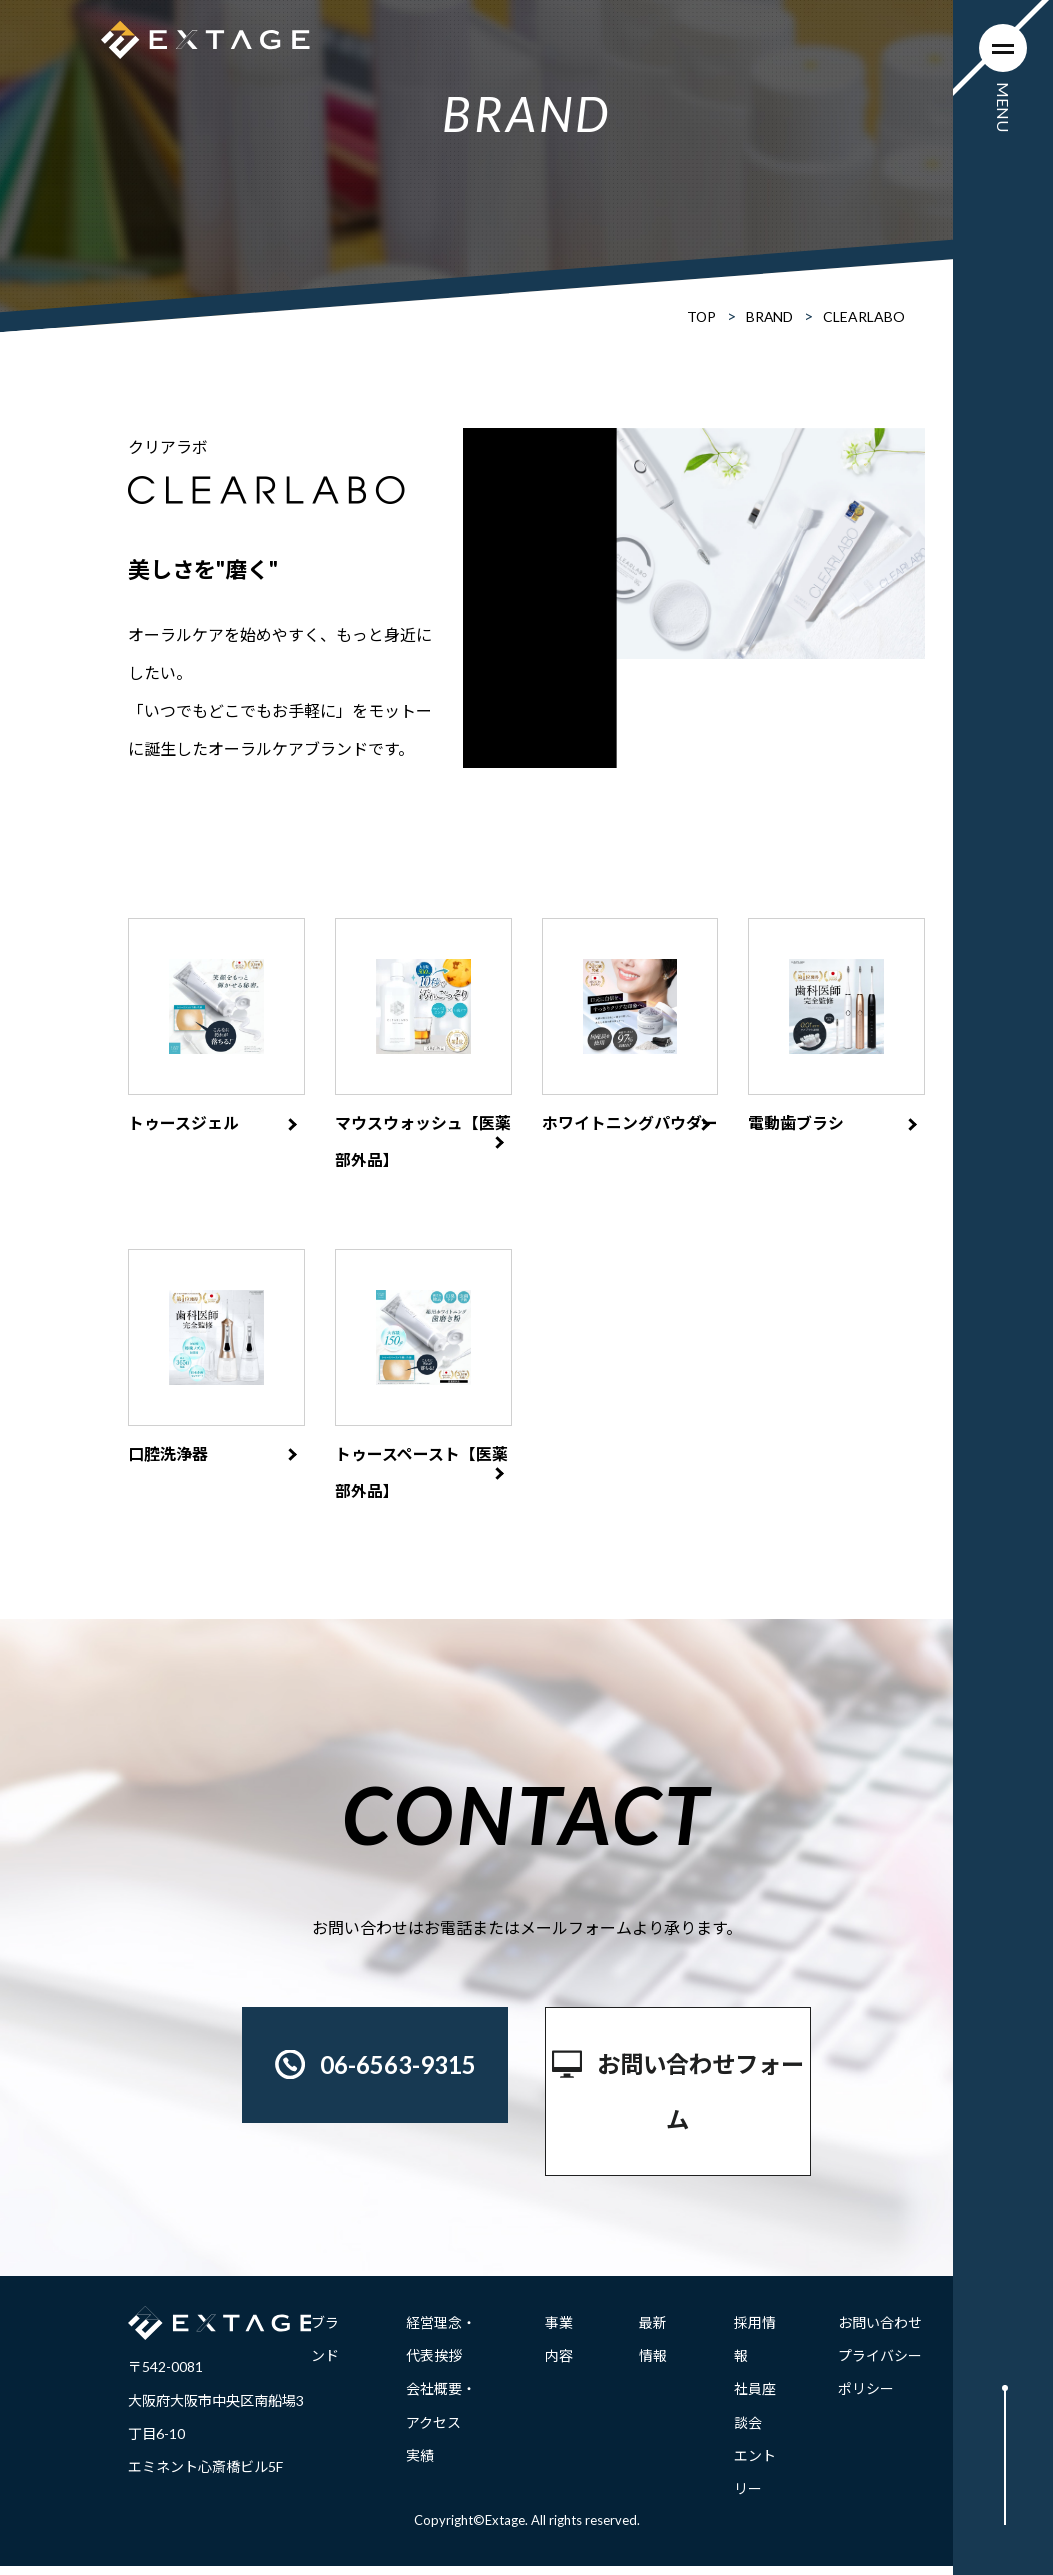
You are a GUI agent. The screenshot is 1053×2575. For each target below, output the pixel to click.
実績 (420, 2464)
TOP (700, 316)
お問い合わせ (880, 2331)
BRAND (769, 316)
